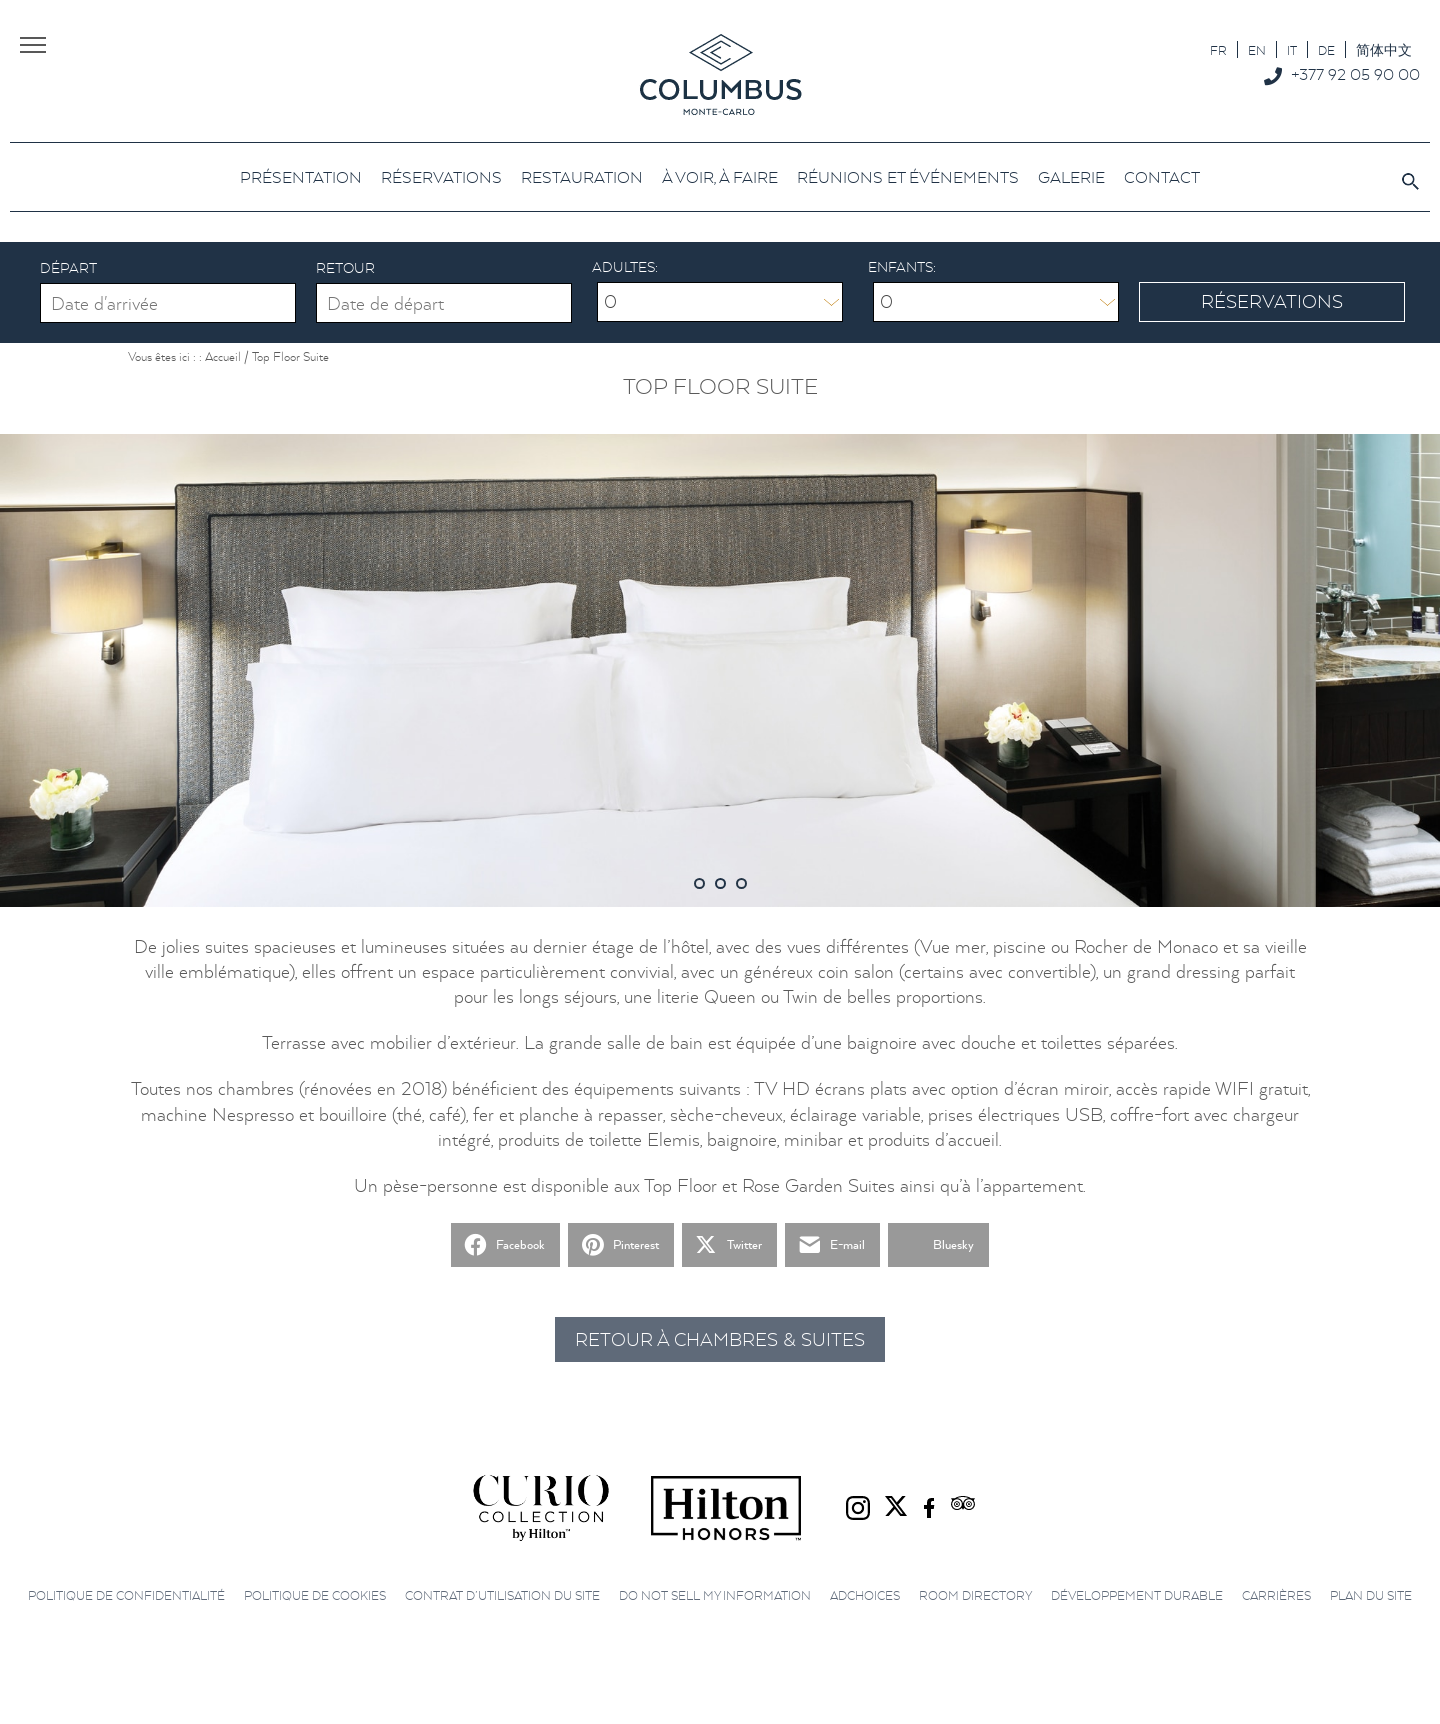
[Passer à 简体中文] (1384, 49)
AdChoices (865, 1595)
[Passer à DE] (1326, 49)
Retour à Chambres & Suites (720, 1339)
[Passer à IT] (1292, 49)
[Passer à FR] (1218, 49)
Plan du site (1371, 1595)
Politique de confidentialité (126, 1595)
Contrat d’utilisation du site (502, 1595)
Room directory (975, 1595)
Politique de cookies (315, 1595)
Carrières (1276, 1595)
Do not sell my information (715, 1595)
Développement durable (1137, 1595)
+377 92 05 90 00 (1355, 74)
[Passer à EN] (1257, 49)
